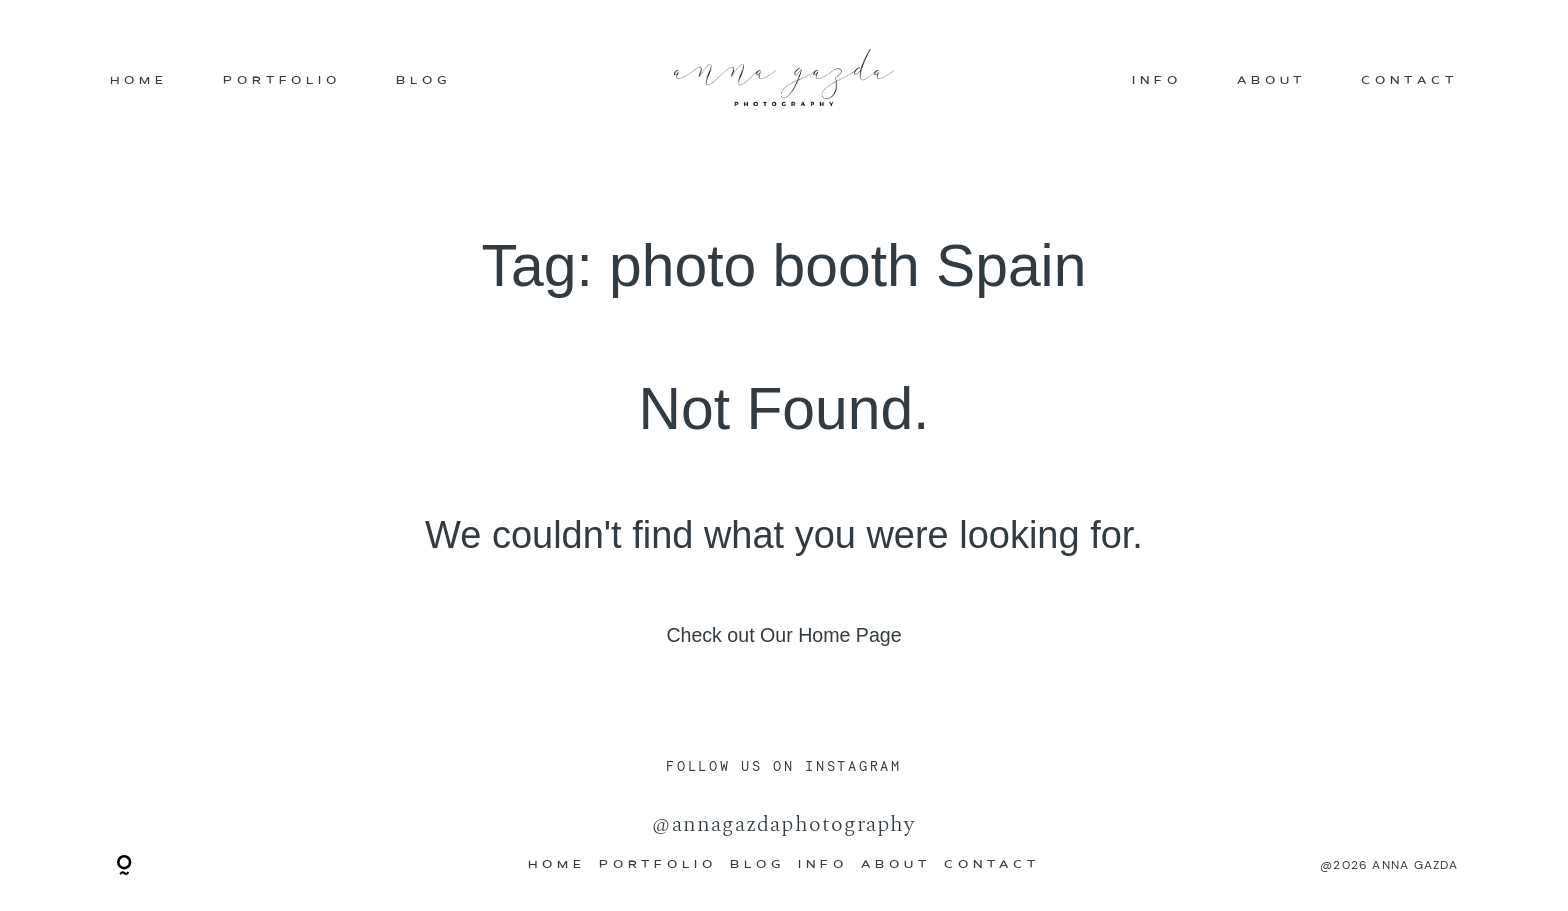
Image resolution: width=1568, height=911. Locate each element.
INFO (1157, 81)
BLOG (423, 81)
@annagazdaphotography (783, 823)
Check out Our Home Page (783, 635)
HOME (139, 81)
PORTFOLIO (282, 81)
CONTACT (1409, 81)
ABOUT (1272, 81)
